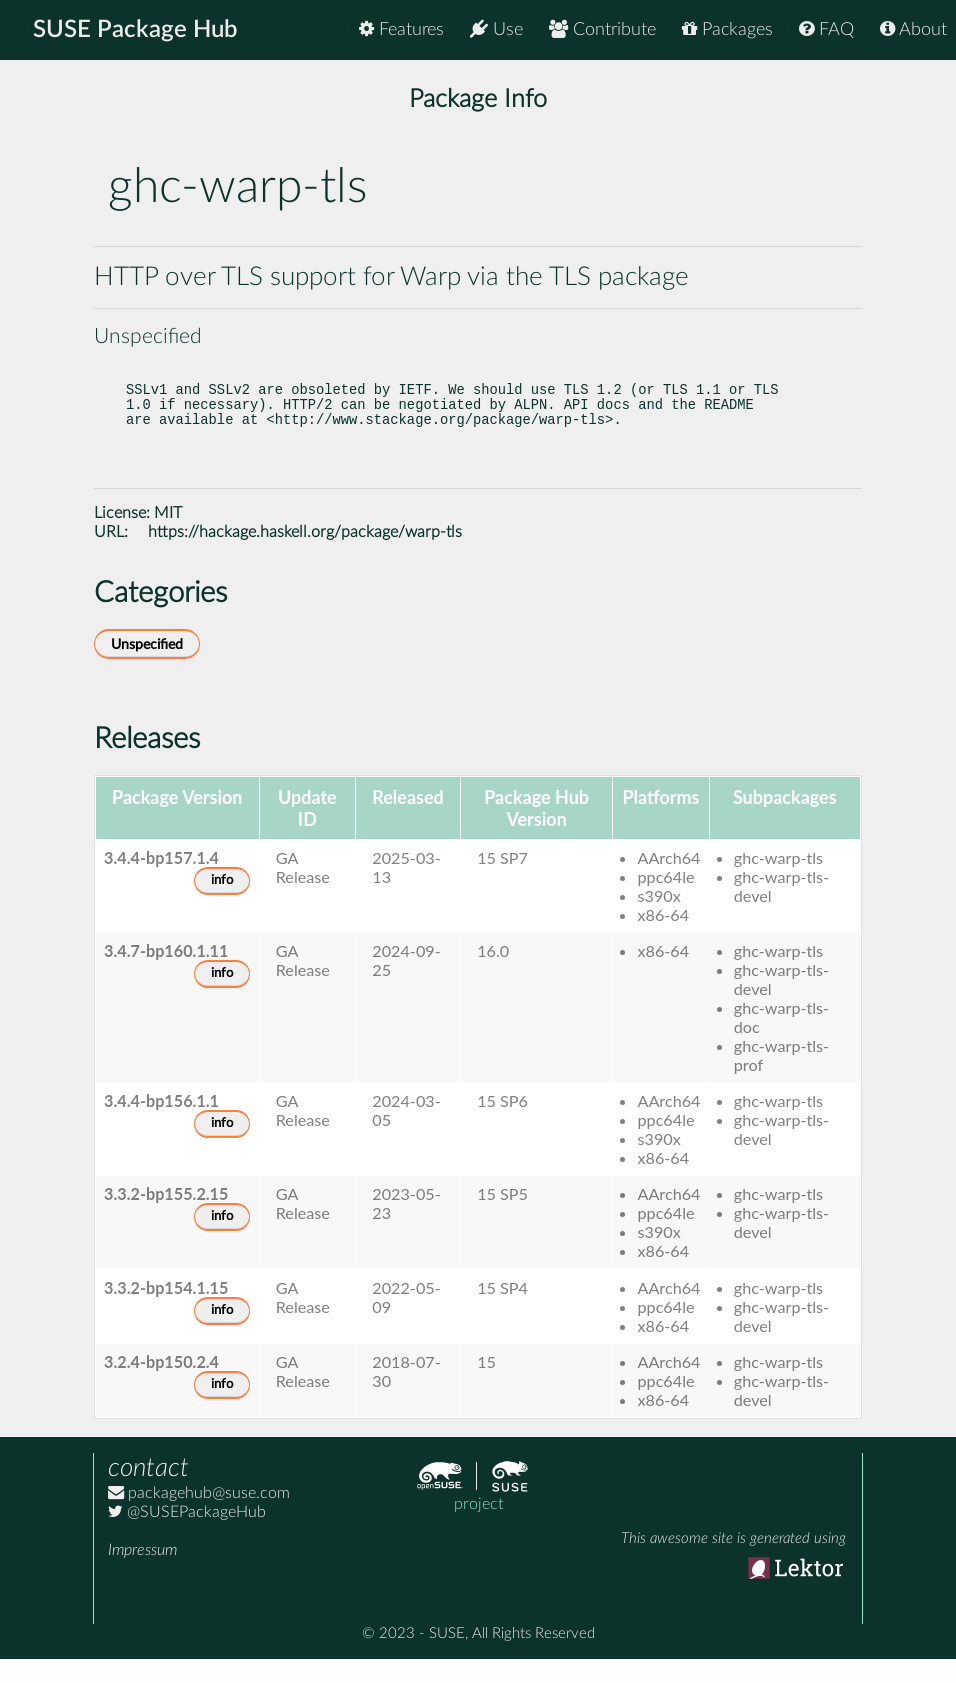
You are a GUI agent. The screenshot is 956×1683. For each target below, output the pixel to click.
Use (496, 29)
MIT (168, 537)
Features (401, 29)
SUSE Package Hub (135, 30)
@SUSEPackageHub (187, 1536)
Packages (727, 29)
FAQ (826, 29)
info (222, 904)
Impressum (142, 1574)
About (913, 29)
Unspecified (147, 668)
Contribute (602, 29)
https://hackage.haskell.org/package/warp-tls (305, 556)
